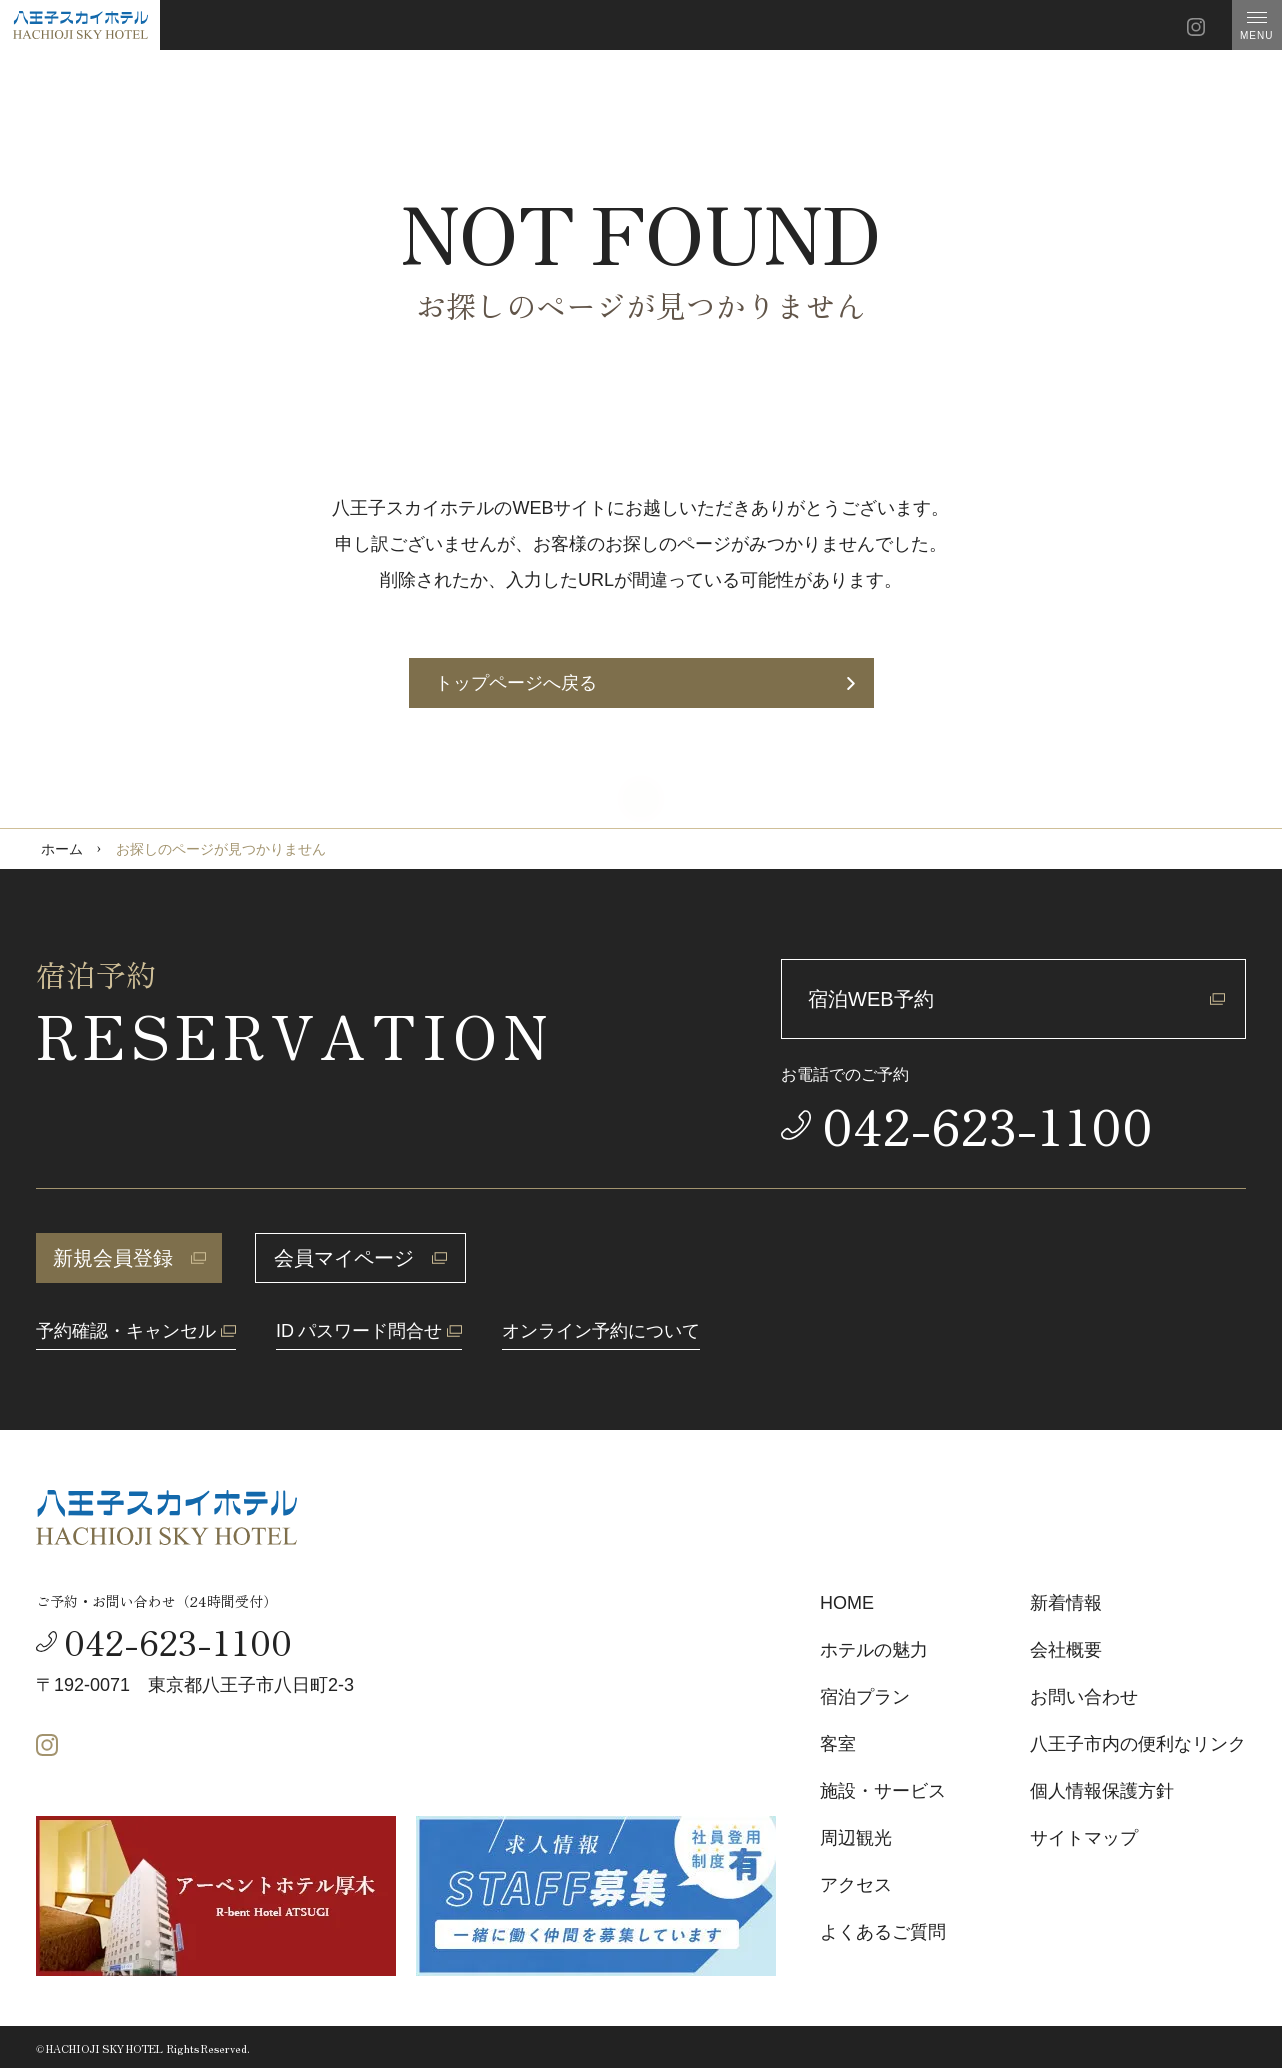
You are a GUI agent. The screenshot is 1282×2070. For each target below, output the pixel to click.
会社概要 (1066, 1650)
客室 (838, 1744)
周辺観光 (856, 1838)
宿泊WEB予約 (1016, 999)
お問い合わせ (1084, 1697)
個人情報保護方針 (1102, 1791)
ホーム (62, 849)
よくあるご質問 (883, 1932)
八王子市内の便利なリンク (1138, 1744)
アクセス (856, 1885)
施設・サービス (883, 1791)
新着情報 (1066, 1603)
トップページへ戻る (645, 683)
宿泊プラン (865, 1697)
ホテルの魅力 (874, 1650)
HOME (847, 1603)
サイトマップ (1084, 1838)
